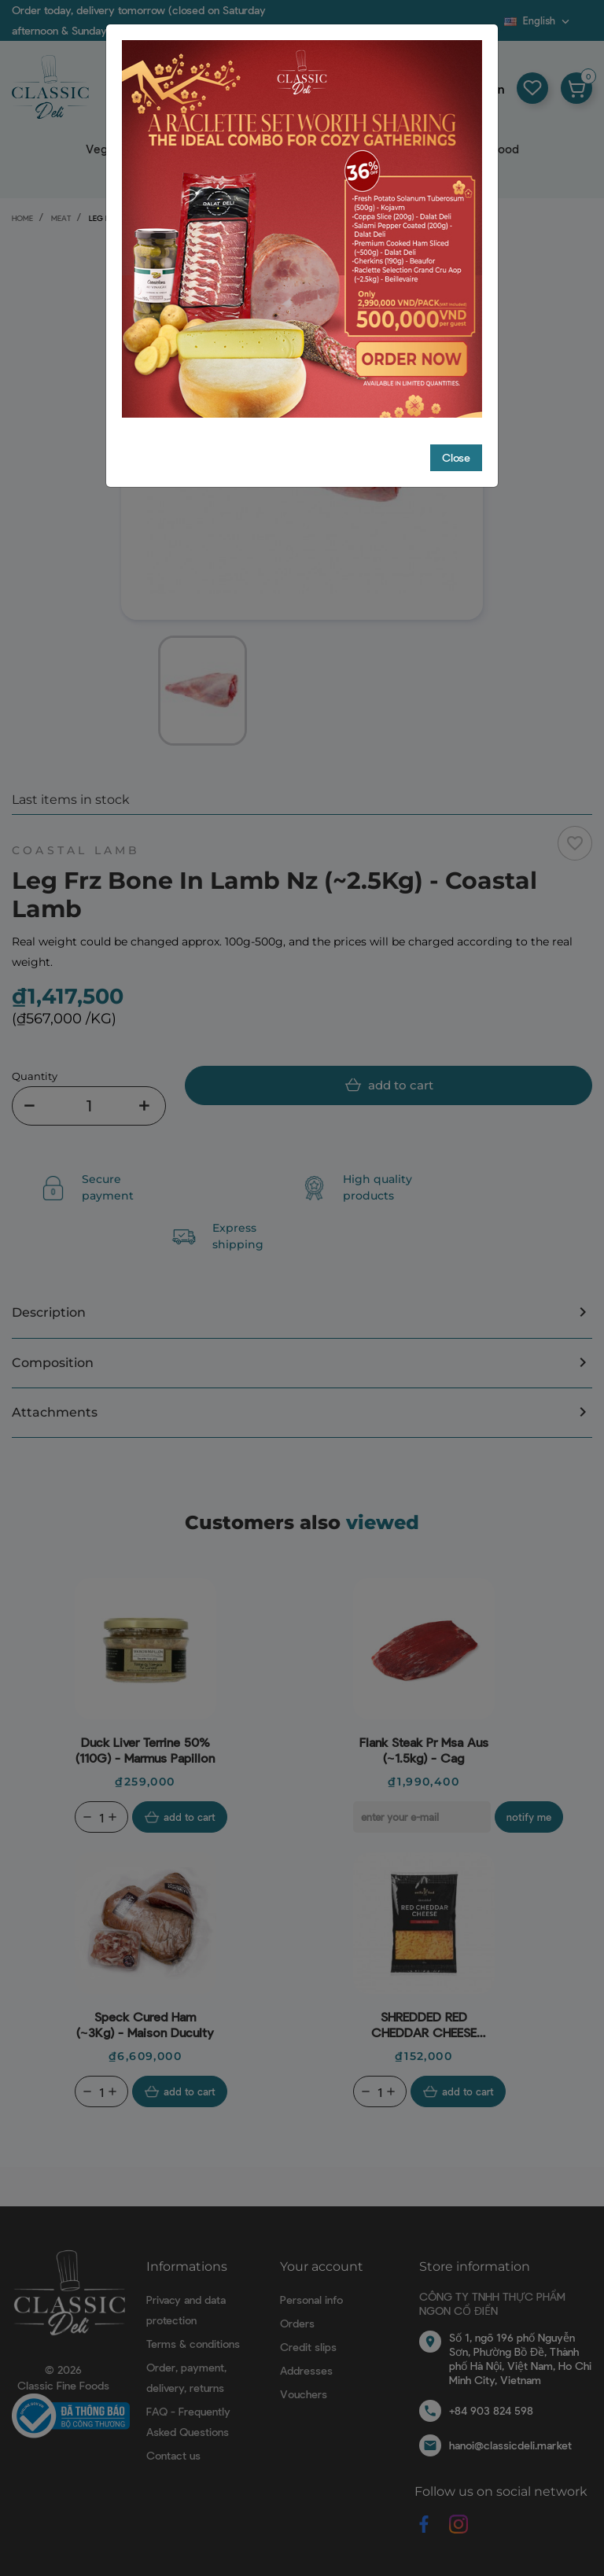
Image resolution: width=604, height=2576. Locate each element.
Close (456, 362)
